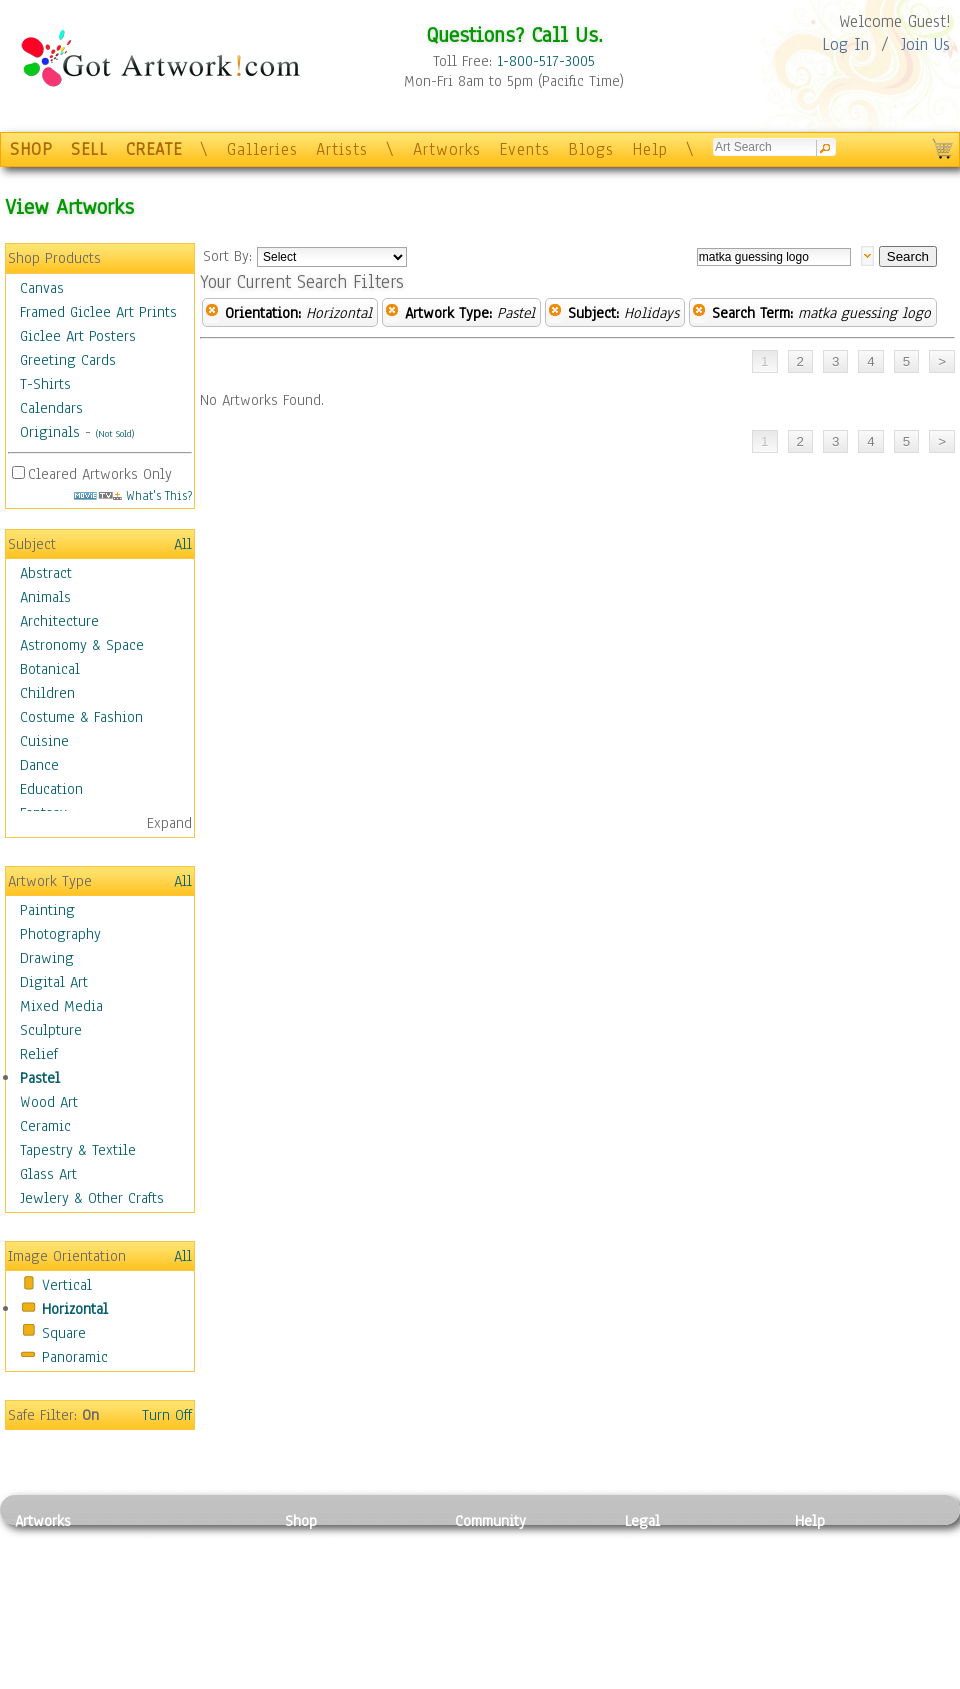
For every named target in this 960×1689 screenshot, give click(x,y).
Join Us (925, 44)
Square (64, 1333)
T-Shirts (45, 384)
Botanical (50, 669)
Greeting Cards (68, 360)
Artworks (447, 149)
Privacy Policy (670, 1543)
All (183, 544)
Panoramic (75, 1357)
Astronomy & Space (82, 645)
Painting (47, 910)
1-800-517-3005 (546, 61)
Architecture (59, 621)
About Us (824, 1588)
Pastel (40, 1078)
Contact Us (829, 1543)
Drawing (47, 958)
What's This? (133, 495)
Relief (39, 1054)
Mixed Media (61, 1006)
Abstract (46, 573)
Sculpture (51, 1030)
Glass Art (48, 1174)
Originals (50, 432)
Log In (845, 44)
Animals (45, 597)
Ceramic (45, 1126)
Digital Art (54, 982)
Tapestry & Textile (78, 1150)
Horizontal (75, 1309)
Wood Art (49, 1102)
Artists (342, 149)
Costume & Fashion (81, 717)
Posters (308, 1588)
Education (51, 789)
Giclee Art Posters (78, 336)
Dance (39, 765)
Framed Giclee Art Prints (98, 312)
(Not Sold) (115, 433)
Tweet (814, 1678)
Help (650, 149)
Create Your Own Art (349, 1678)
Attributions (658, 1588)
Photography (60, 934)
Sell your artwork (511, 1633)
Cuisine (44, 741)
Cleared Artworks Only (100, 474)
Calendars (51, 408)
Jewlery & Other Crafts (92, 1198)
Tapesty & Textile (200, 1633)
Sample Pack (835, 1566)
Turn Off (167, 1415)
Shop (301, 1521)
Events (524, 149)
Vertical (67, 1285)
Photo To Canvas (337, 1543)
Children (47, 693)
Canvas (42, 288)
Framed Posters (333, 1566)
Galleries (262, 149)
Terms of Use (666, 1566)
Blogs (591, 149)
